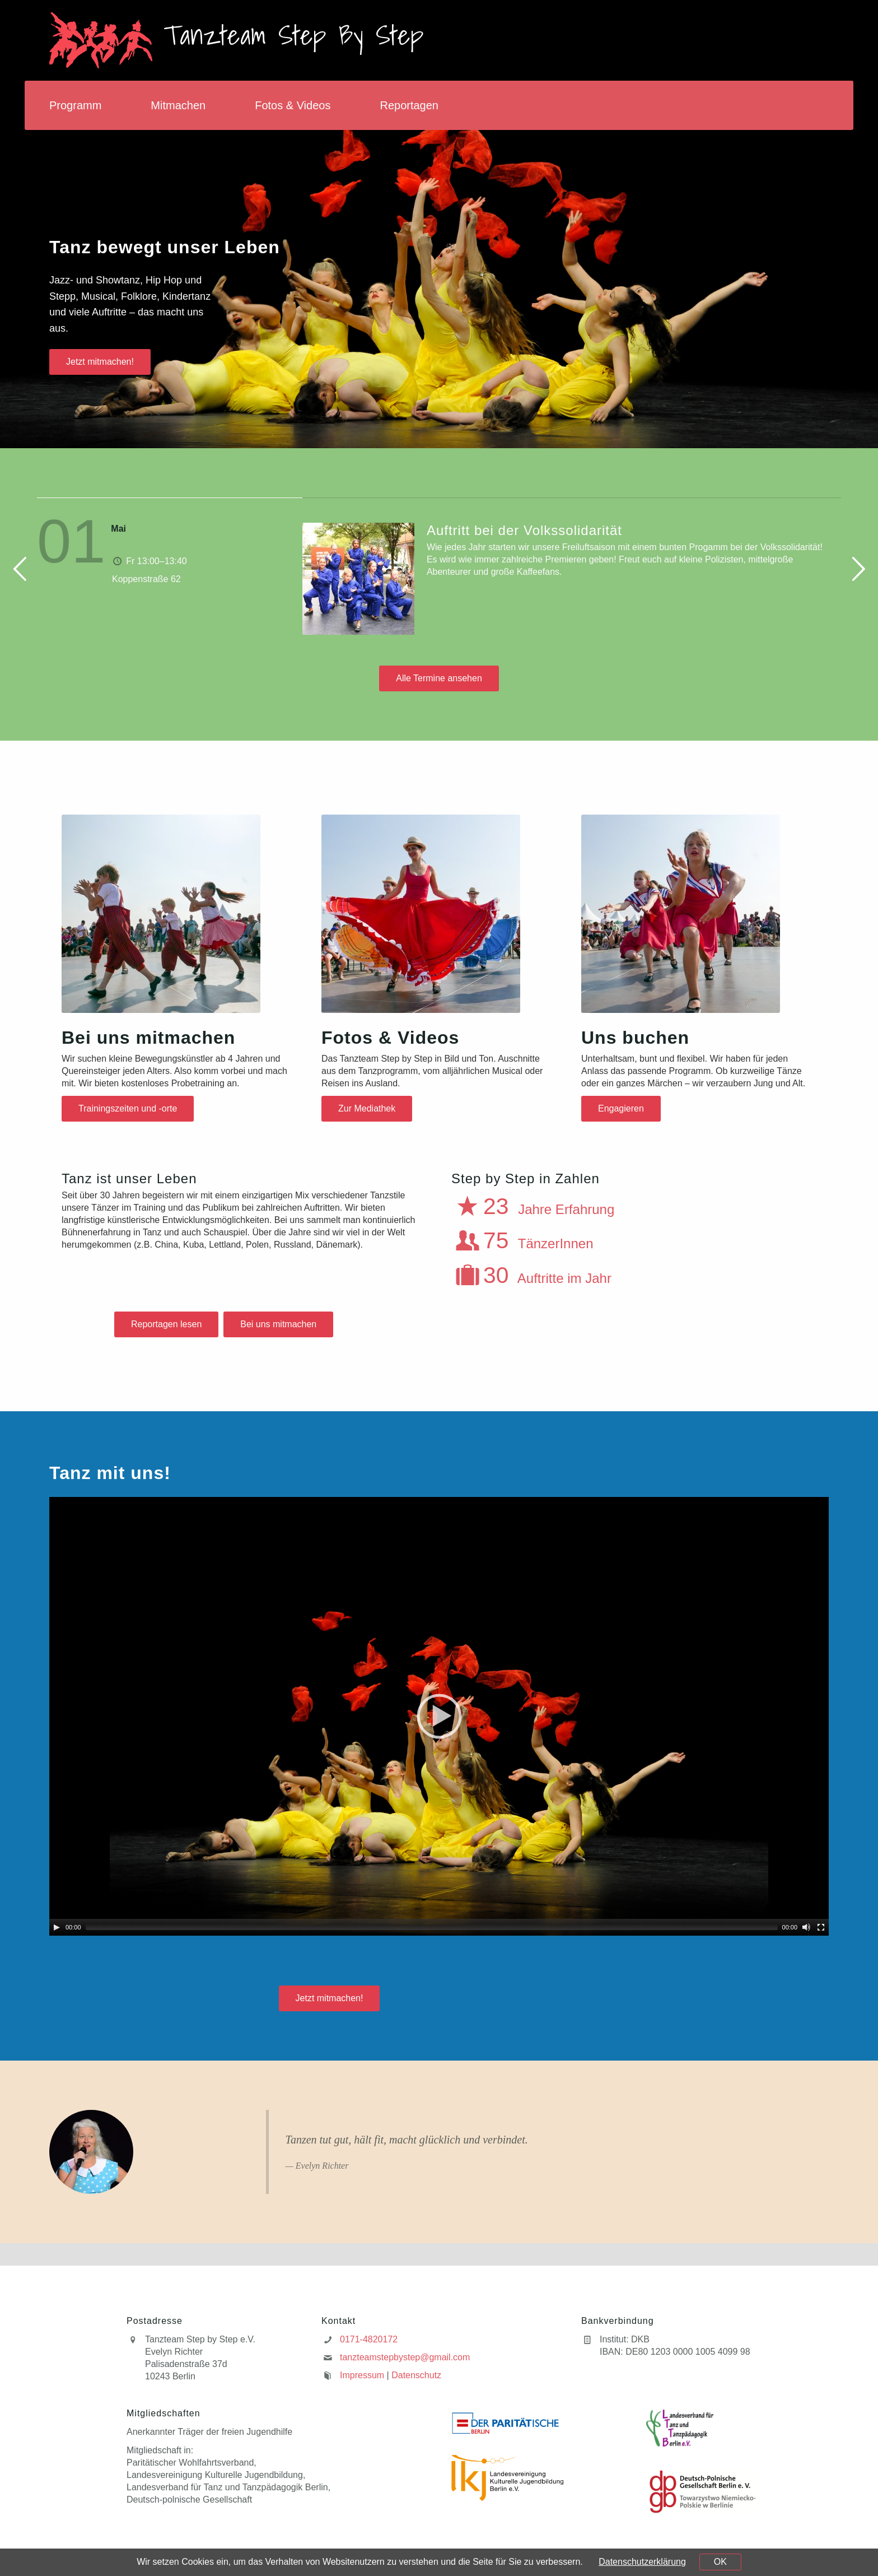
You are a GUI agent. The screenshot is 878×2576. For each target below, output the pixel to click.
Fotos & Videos (292, 105)
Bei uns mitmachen (278, 1324)
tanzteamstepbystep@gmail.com (405, 2357)
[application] (439, 1716)
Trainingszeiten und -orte (127, 1108)
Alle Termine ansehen (439, 678)
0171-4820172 (369, 2339)
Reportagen (409, 105)
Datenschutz (416, 2375)
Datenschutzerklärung (642, 2561)
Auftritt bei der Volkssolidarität (524, 530)
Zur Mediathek (366, 1108)
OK (720, 2561)
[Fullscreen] (820, 1927)
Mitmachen (178, 105)
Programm (75, 105)
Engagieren (621, 1108)
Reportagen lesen (166, 1324)
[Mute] (806, 1927)
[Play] (56, 1927)
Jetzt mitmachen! (100, 361)
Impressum (362, 2375)
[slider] (432, 1927)
